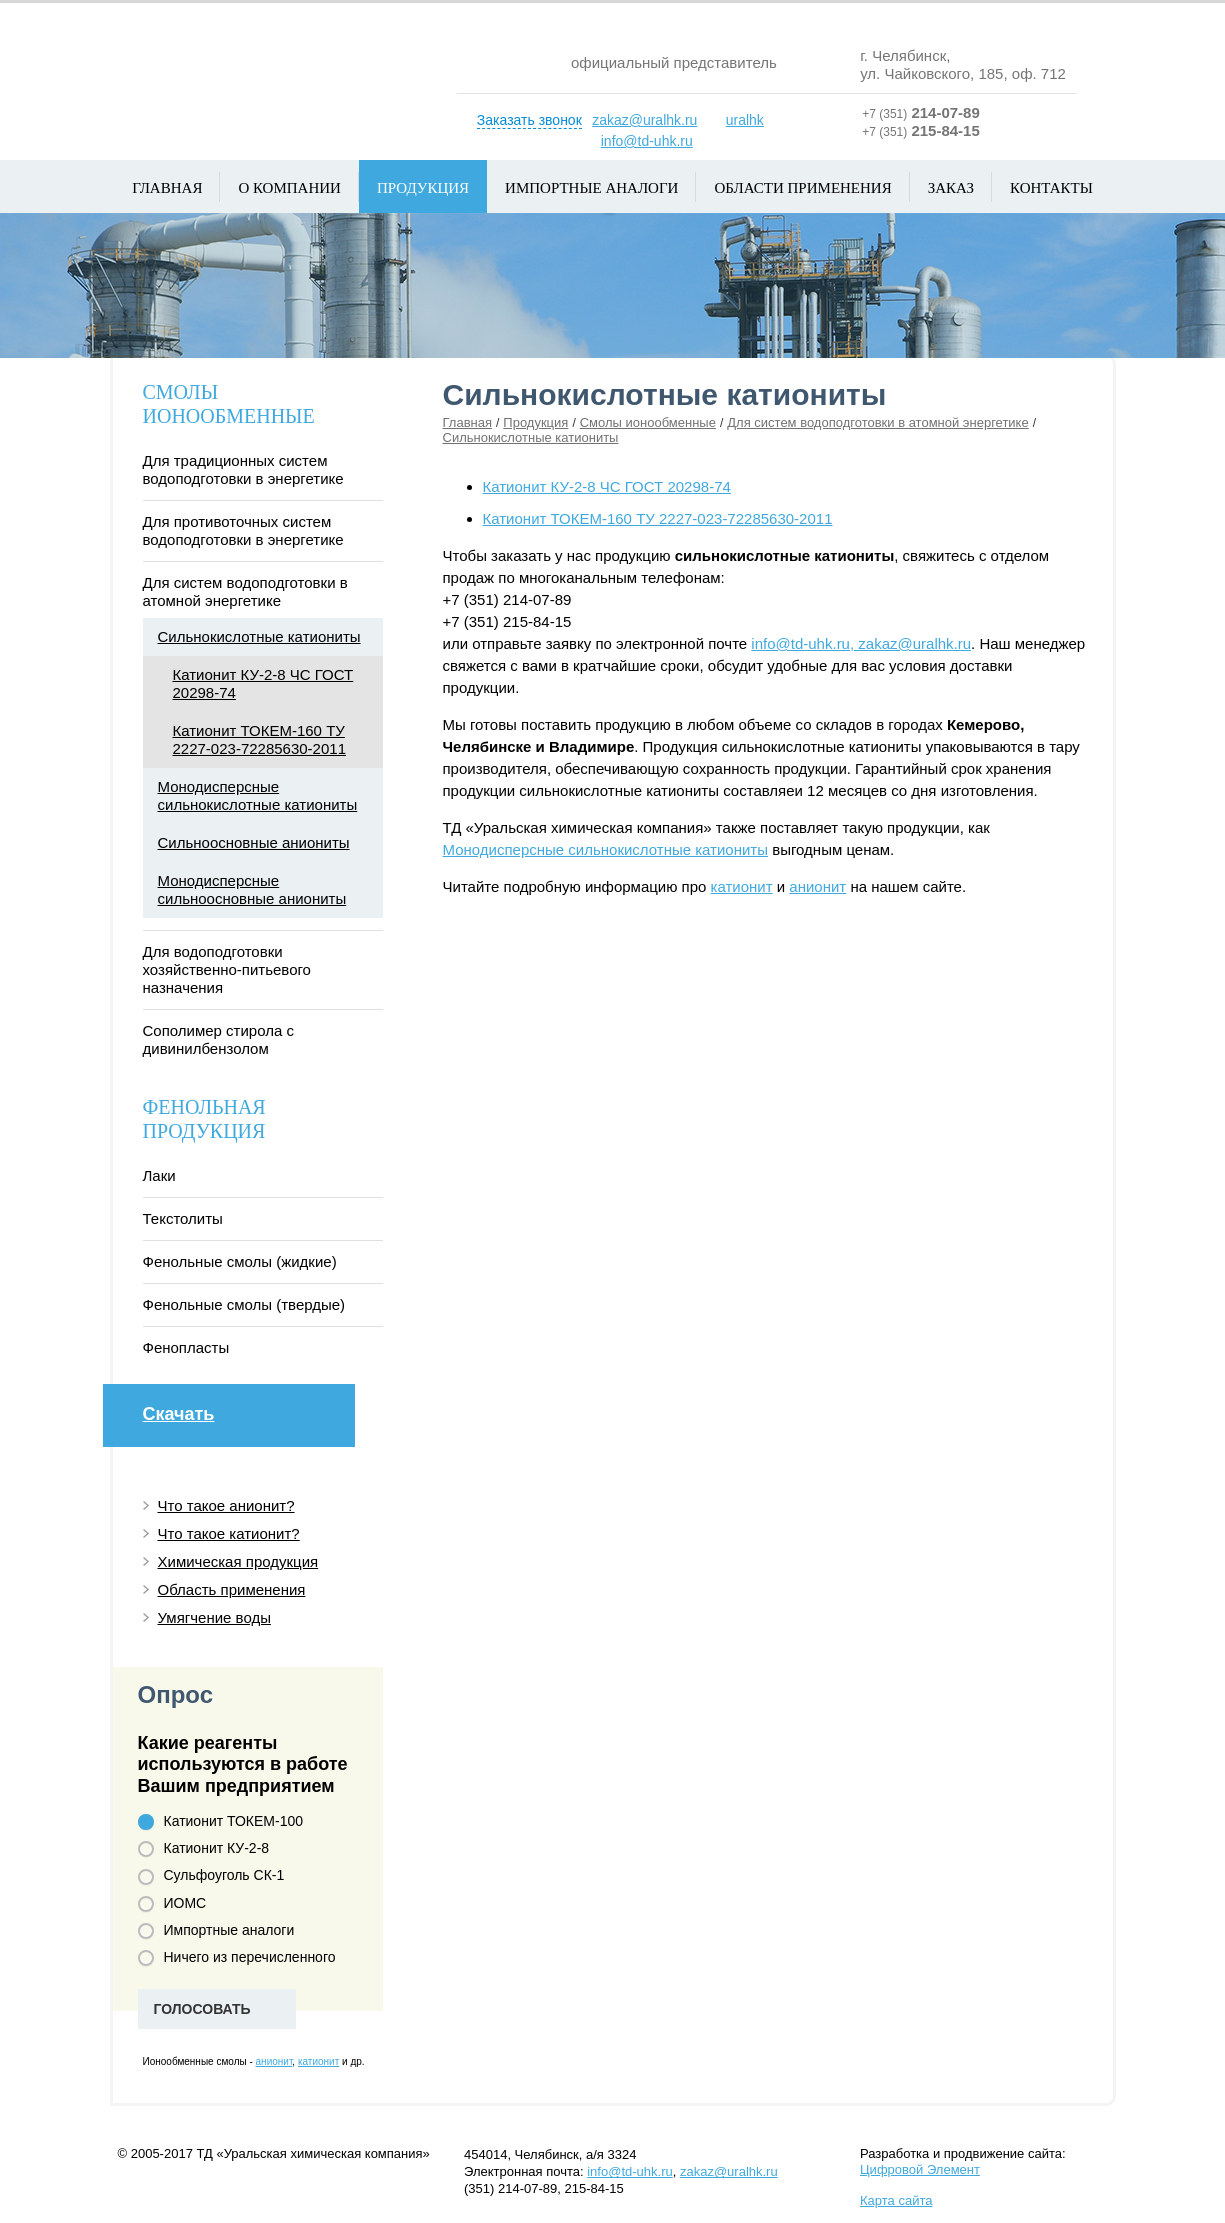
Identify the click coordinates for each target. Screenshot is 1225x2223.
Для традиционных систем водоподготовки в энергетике (243, 469)
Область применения (232, 1589)
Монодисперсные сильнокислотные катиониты (606, 849)
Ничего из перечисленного (237, 1957)
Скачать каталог (241, 1420)
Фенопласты (186, 1347)
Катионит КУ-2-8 (204, 1848)
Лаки (159, 1175)
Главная (167, 188)
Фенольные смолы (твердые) (244, 1304)
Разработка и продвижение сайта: (963, 2161)
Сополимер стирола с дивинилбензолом (218, 1039)
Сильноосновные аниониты (254, 842)
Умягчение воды (214, 1617)
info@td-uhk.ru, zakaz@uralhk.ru (861, 643)
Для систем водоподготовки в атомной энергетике (877, 422)
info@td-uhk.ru (647, 141)
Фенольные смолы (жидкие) (240, 1261)
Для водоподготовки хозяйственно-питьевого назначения (227, 969)
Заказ (951, 188)
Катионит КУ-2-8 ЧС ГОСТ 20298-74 (607, 486)
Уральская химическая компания (268, 74)
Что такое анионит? (226, 1505)
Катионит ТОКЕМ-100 (221, 1821)
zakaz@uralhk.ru (644, 120)
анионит (817, 886)
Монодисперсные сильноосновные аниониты (252, 889)
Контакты (1051, 188)
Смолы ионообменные (648, 422)
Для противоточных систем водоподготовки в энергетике (243, 530)
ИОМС (172, 1903)
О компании (289, 188)
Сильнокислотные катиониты (531, 437)
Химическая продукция (238, 1561)
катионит (742, 886)
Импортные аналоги (591, 188)
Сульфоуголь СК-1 (211, 1875)
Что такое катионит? (229, 1533)
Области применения (802, 188)
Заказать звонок (529, 120)
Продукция (423, 188)
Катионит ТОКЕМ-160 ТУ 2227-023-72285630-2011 (658, 518)
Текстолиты (183, 1218)
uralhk (745, 120)
